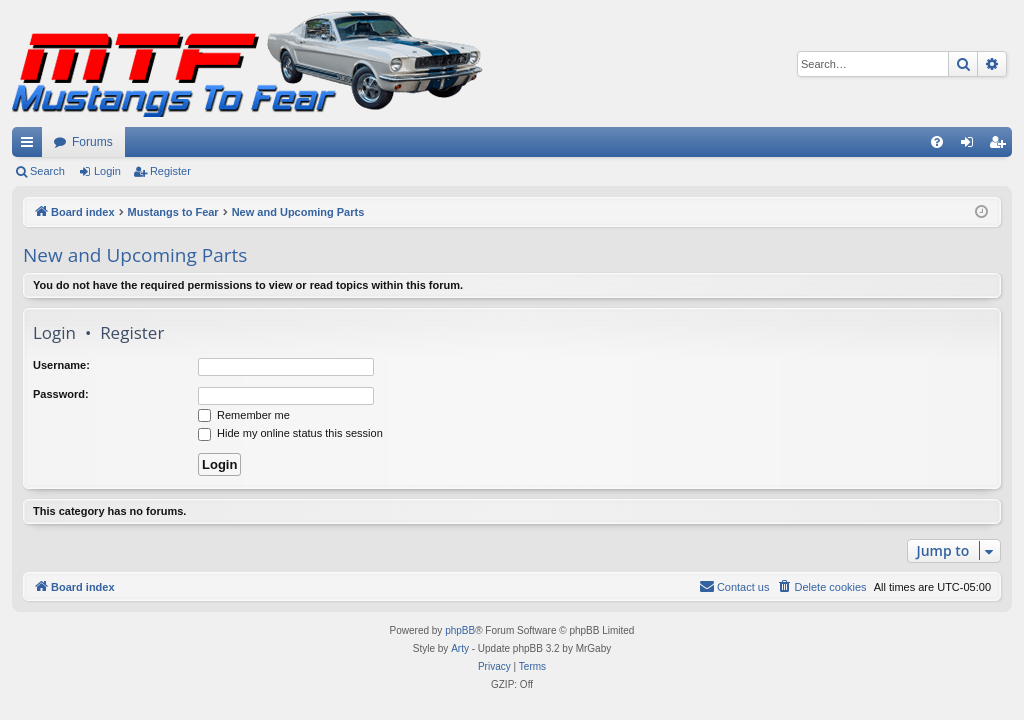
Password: (61, 394)
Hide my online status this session (290, 433)
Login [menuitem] (971, 146)
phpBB (460, 630)
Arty (460, 648)
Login (107, 171)
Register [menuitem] (1001, 146)
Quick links (31, 146)
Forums (92, 142)
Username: (61, 365)
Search (47, 171)
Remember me (244, 415)
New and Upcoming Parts (135, 255)
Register (170, 171)
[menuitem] (937, 142)
